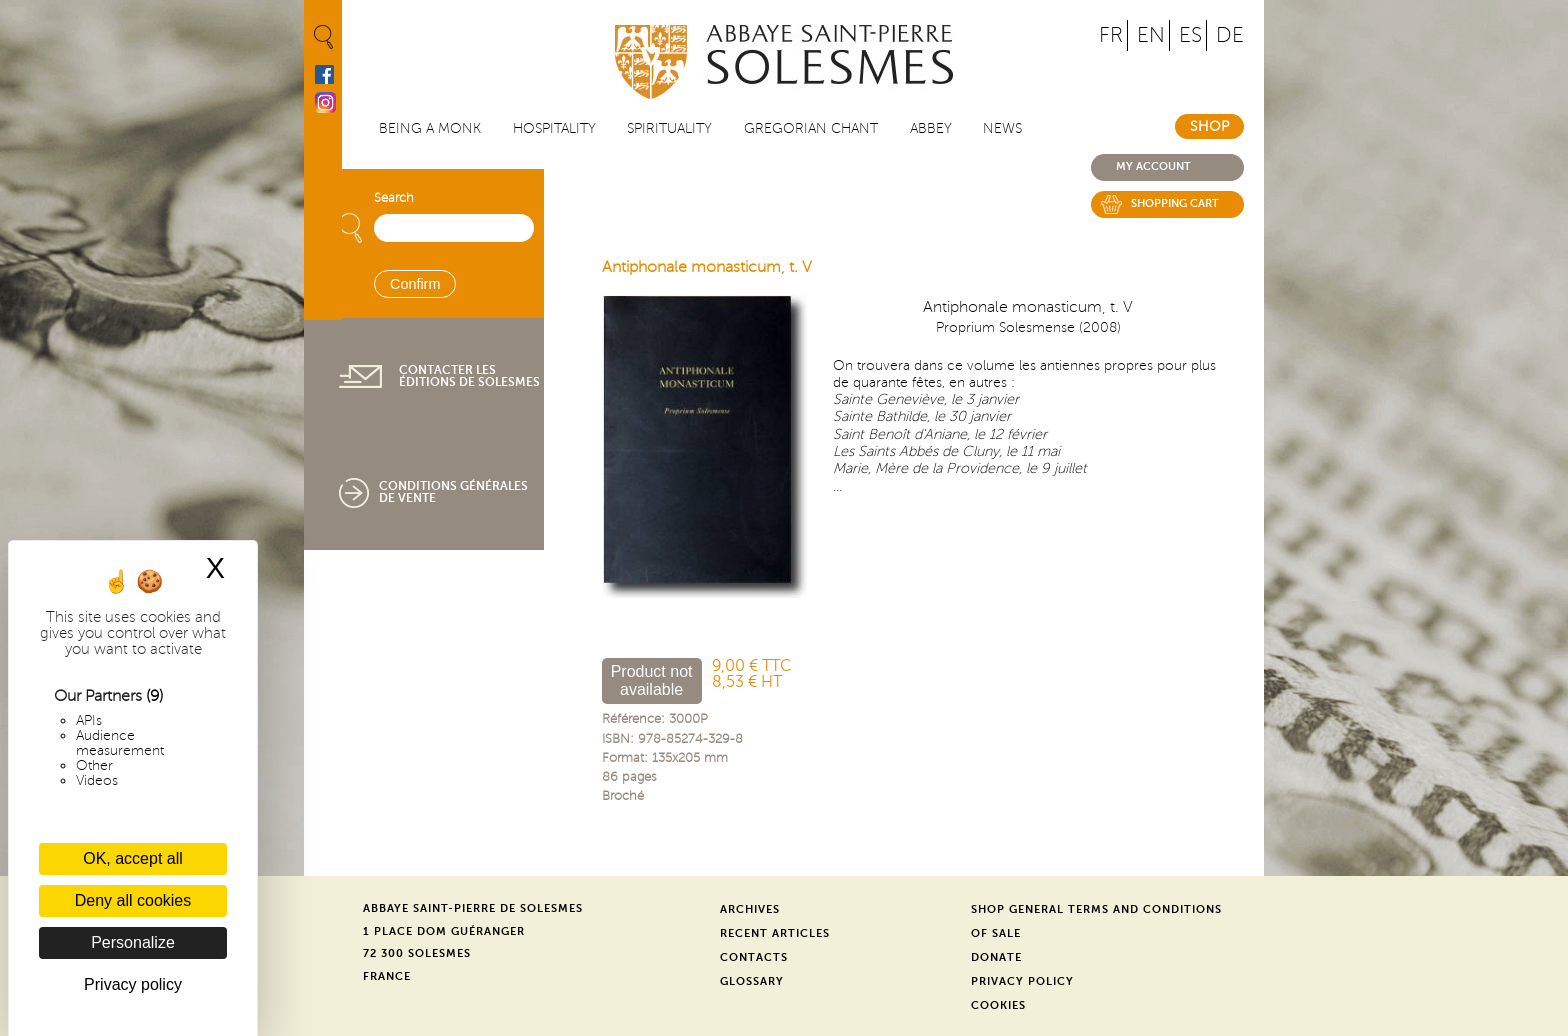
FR (1111, 35)
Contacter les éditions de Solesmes (469, 376)
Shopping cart (1175, 203)
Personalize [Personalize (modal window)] (133, 942)
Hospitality (554, 128)
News (1002, 128)
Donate (996, 957)
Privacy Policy (1022, 981)
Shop (1209, 126)
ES (1190, 35)
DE (1230, 35)
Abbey (931, 128)
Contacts (754, 957)
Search (394, 198)
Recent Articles (775, 933)
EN (1151, 35)
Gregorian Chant (811, 128)
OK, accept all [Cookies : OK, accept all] (133, 858)
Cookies (998, 1005)
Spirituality (669, 128)
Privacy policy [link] (133, 984)
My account (1153, 166)
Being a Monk (430, 128)
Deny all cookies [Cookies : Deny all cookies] (133, 900)
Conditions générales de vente (453, 492)
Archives (750, 909)
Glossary (752, 981)
